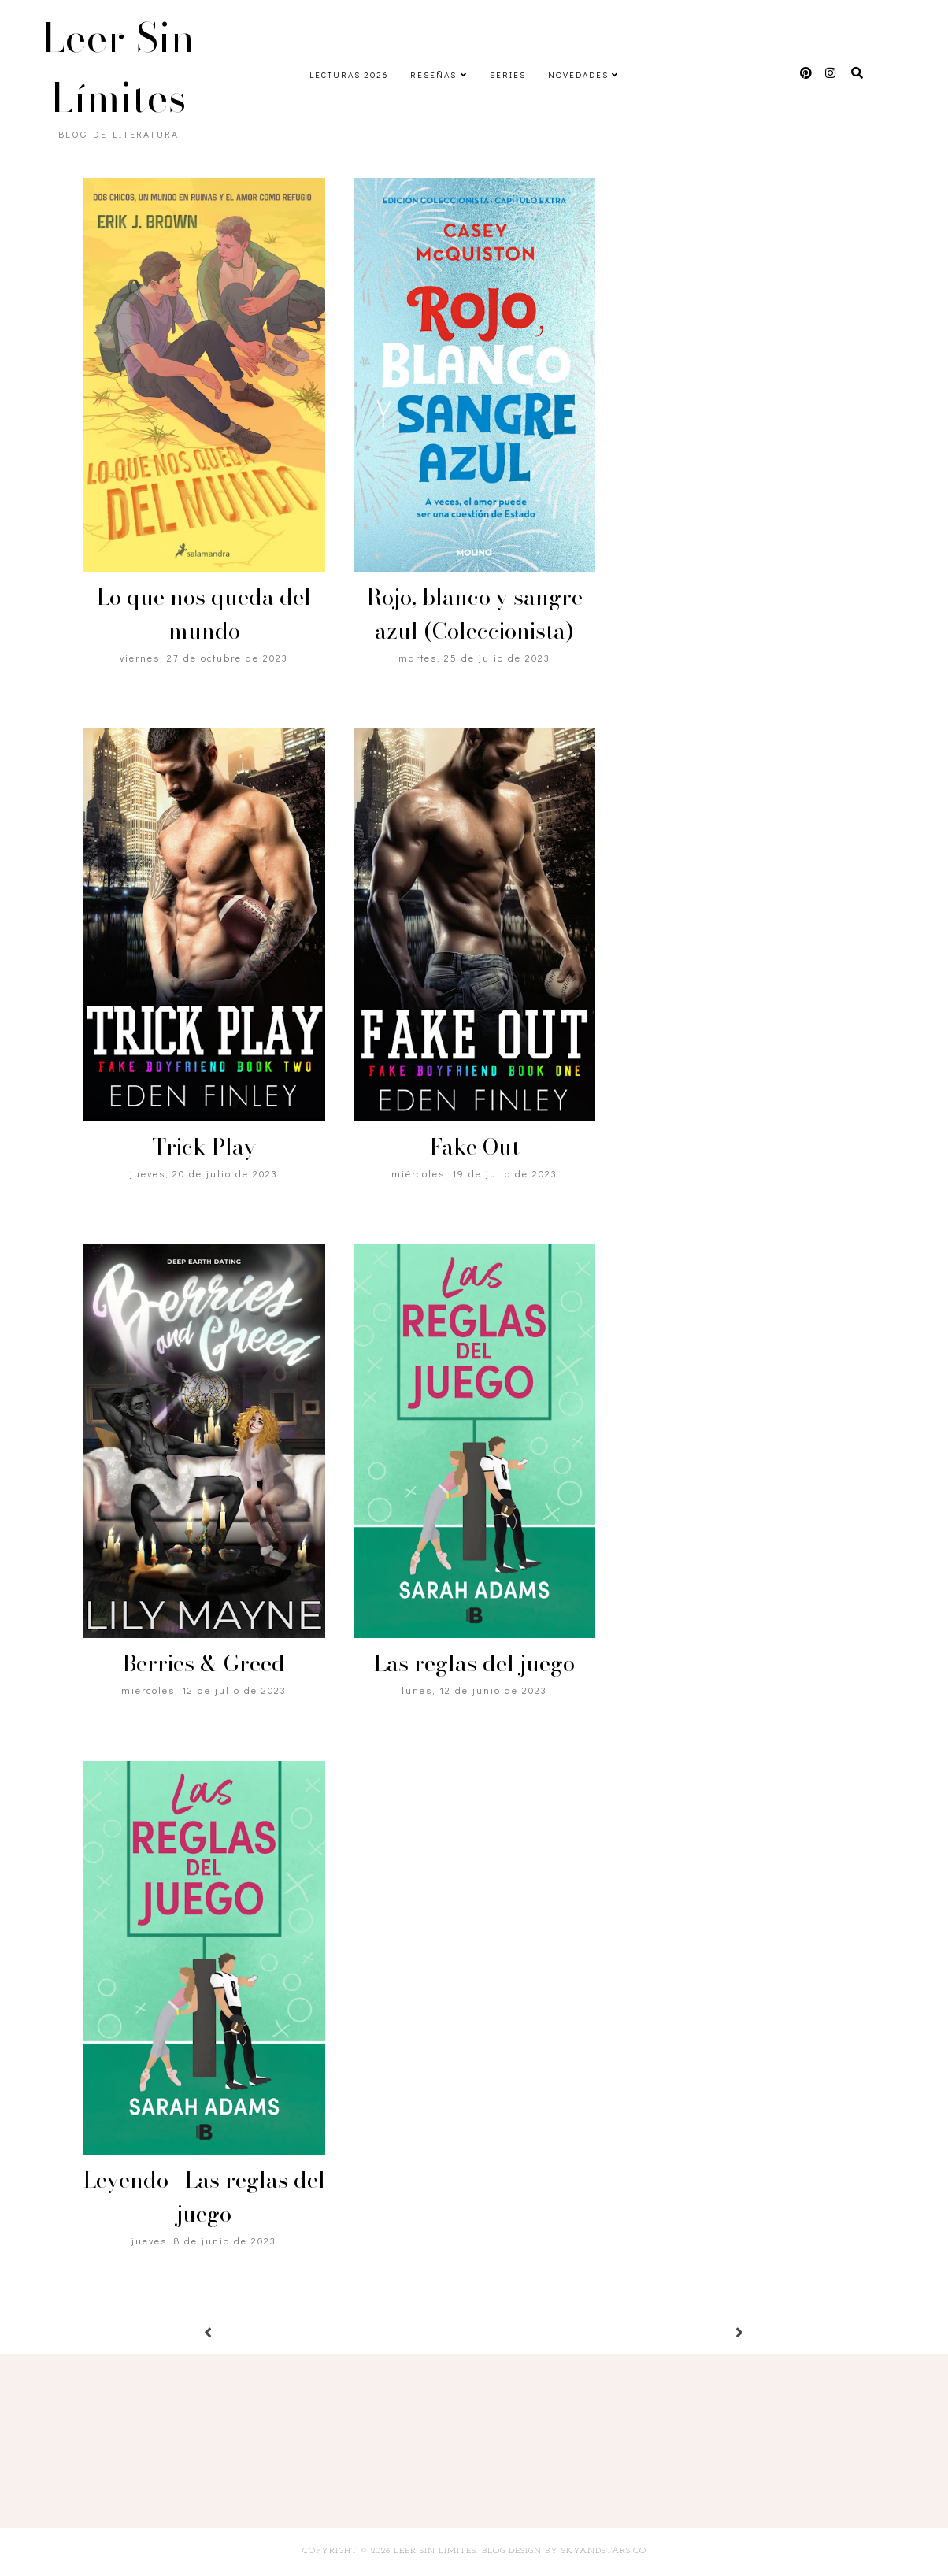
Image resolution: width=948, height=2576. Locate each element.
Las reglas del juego (474, 1663)
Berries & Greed (204, 1663)
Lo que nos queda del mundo (204, 613)
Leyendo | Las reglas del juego (204, 2196)
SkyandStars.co (603, 2551)
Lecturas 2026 (348, 74)
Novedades (578, 74)
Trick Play (204, 1146)
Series (508, 74)
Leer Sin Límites (119, 68)
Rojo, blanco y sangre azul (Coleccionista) (474, 613)
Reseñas (433, 74)
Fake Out (475, 1146)
